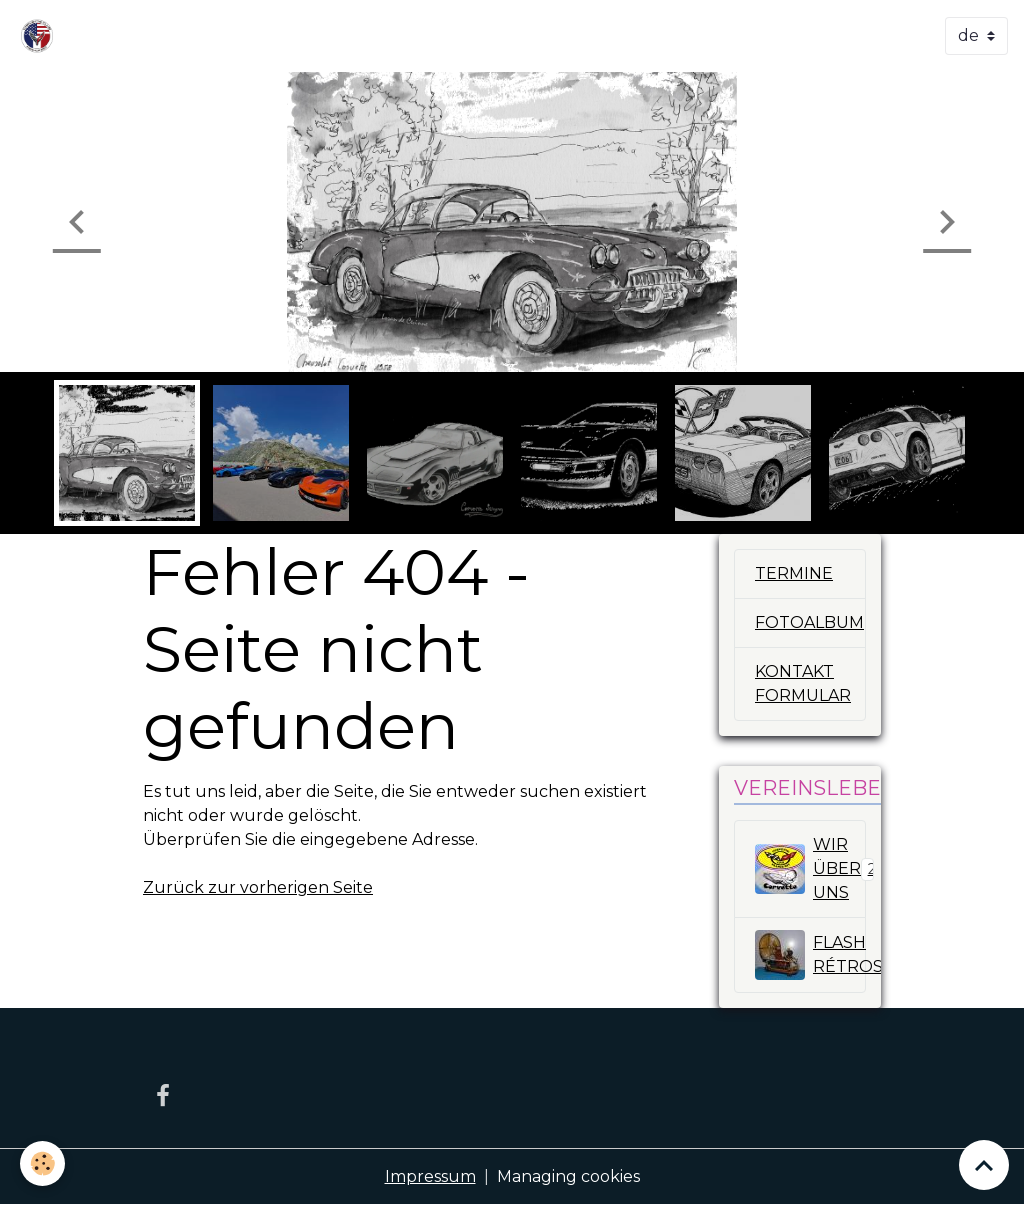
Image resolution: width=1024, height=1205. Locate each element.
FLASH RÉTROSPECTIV (810, 955)
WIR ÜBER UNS (810, 868)
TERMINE (794, 573)
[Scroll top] (984, 1165)
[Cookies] (42, 1163)
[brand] (41, 36)
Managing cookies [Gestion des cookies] (568, 1176)
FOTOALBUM (809, 622)
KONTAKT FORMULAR (803, 683)
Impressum (430, 1176)
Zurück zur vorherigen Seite (258, 887)
